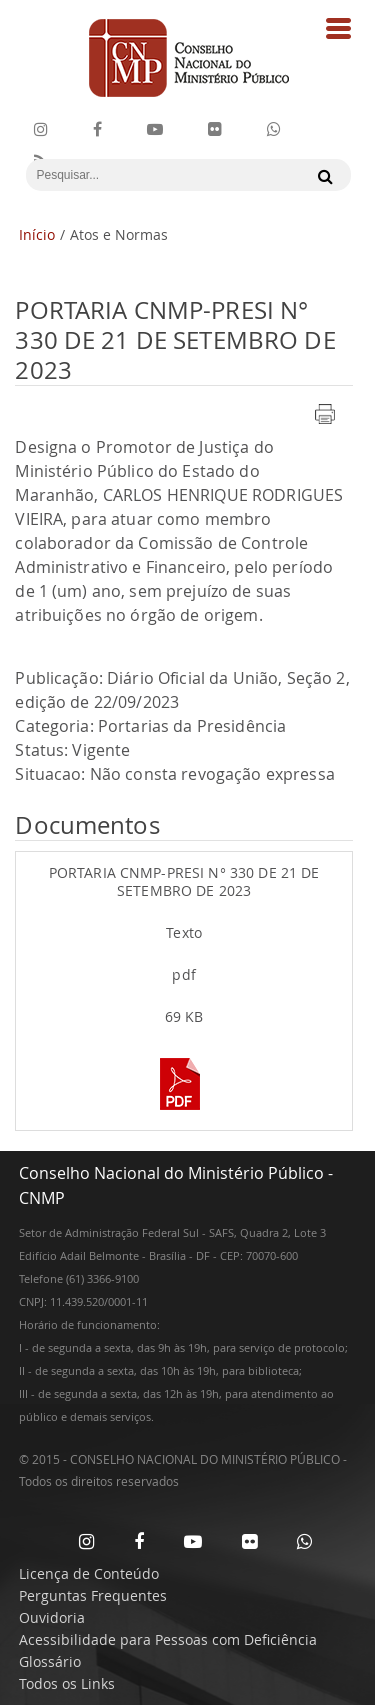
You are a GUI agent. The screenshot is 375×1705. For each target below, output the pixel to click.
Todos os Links (67, 1683)
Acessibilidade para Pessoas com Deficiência (168, 1639)
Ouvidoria (52, 1617)
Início (37, 234)
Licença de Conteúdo (89, 1573)
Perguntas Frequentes (93, 1595)
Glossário (50, 1661)
